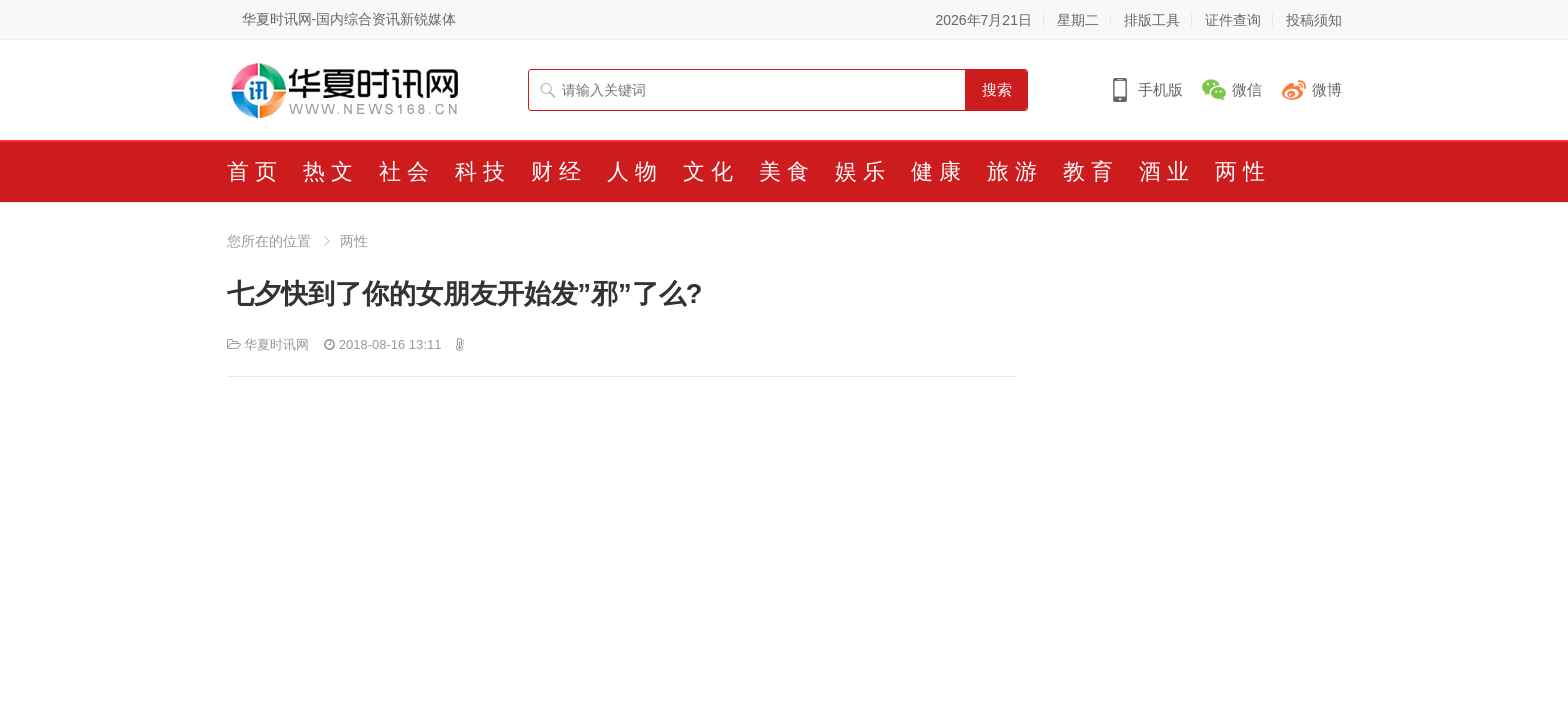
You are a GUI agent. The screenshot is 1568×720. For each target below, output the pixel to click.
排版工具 (1152, 20)
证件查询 (1233, 20)
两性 (354, 241)
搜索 (997, 89)
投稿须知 (1314, 20)
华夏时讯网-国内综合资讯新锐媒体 (349, 19)
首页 (255, 171)
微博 (1327, 89)
